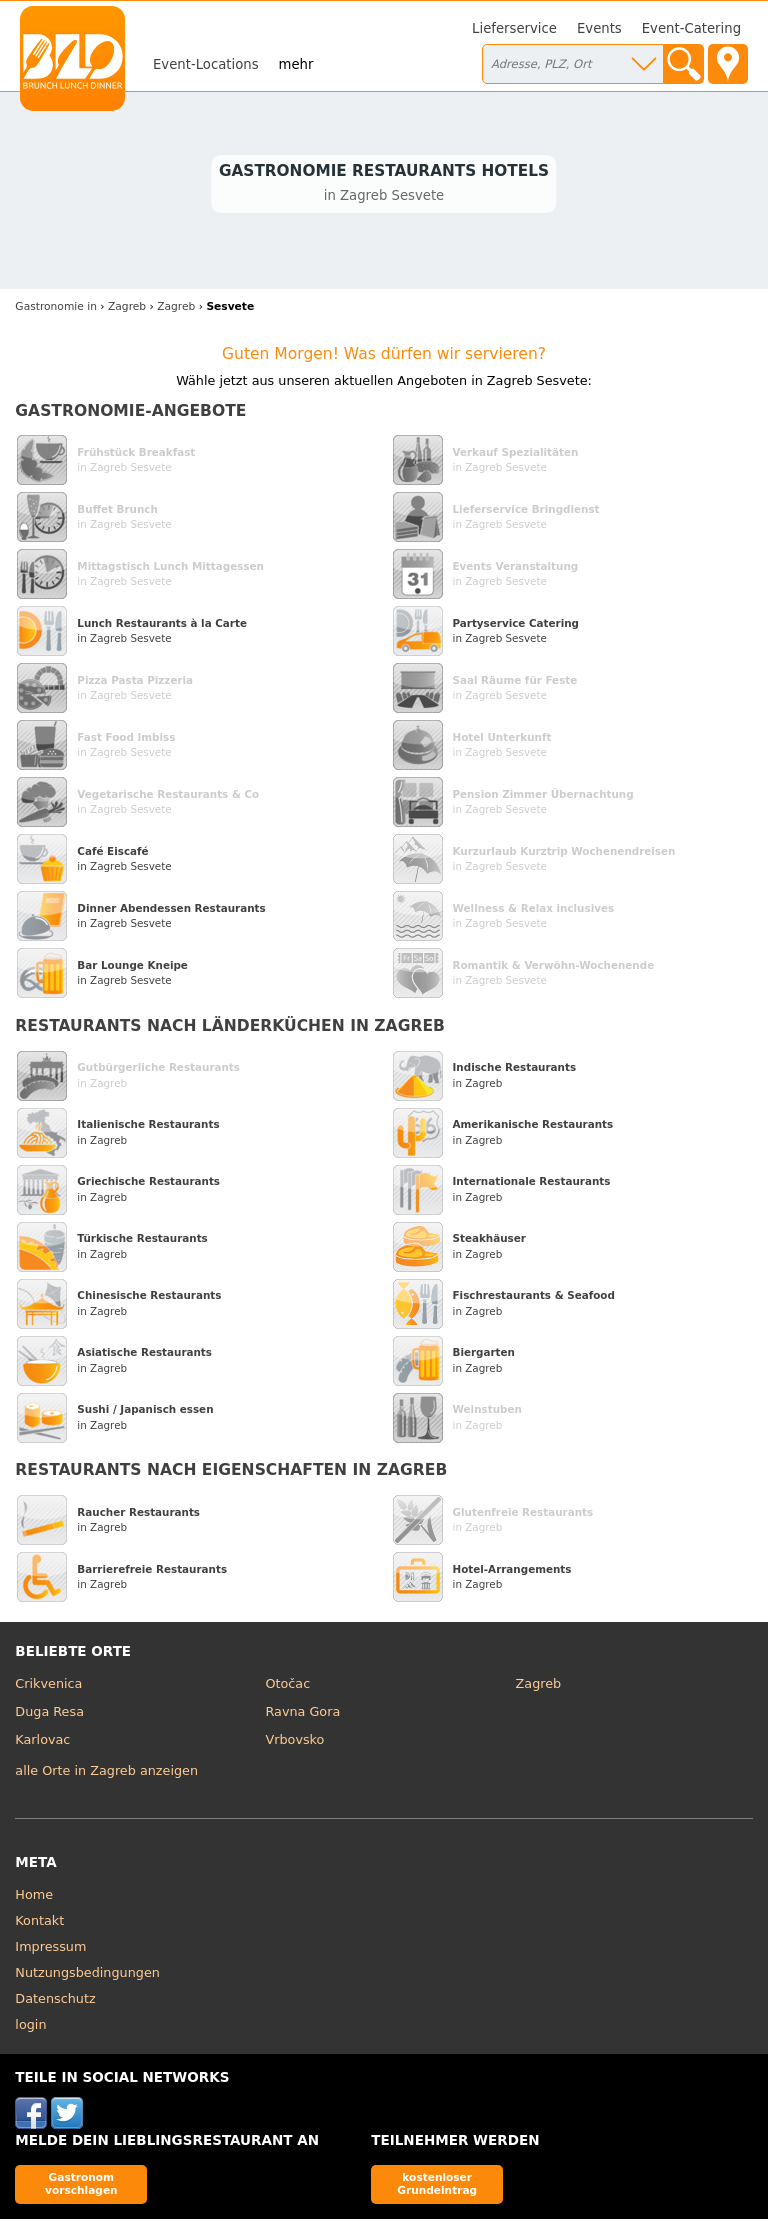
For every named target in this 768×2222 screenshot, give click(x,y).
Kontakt (39, 1923)
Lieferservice (514, 28)
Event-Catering (691, 28)
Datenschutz (55, 2001)
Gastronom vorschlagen (81, 2186)
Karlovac (42, 1741)
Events (599, 28)
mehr (296, 64)
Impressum (50, 1949)
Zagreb (539, 1686)
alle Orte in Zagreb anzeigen (106, 1772)
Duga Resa (49, 1714)
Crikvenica (48, 1686)
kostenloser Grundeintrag (437, 2186)
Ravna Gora (302, 1714)
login (30, 2027)
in (56, 309)
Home (34, 1897)
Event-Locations (206, 64)
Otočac (287, 1686)
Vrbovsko (294, 1741)
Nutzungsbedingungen (87, 1975)
